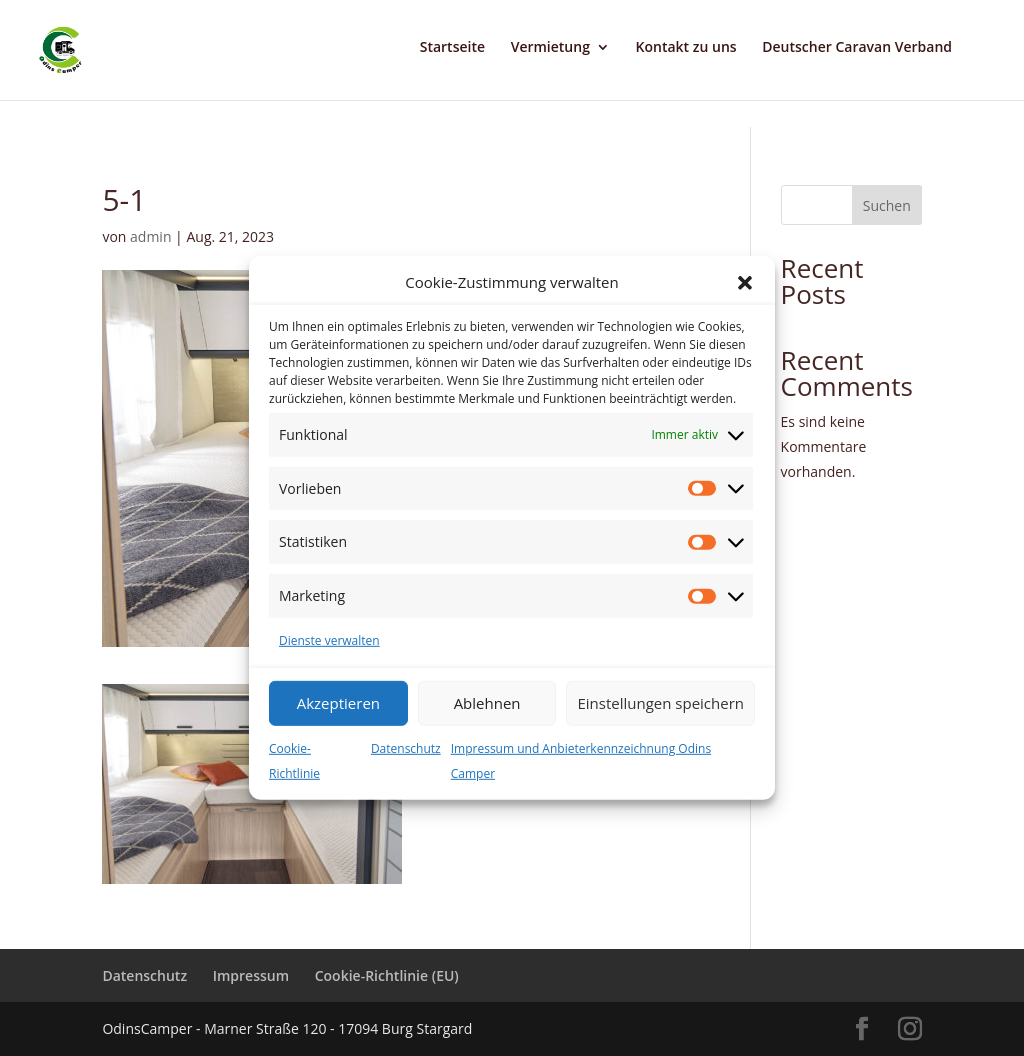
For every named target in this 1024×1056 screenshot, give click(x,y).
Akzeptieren (338, 703)
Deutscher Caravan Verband (857, 48)
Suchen (887, 205)
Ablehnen (487, 703)
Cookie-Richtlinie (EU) (387, 975)
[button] (745, 283)
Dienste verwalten (329, 640)
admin (150, 236)
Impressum (251, 975)
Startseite (452, 48)
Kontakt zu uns (686, 48)
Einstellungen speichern (660, 703)
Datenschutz (406, 748)
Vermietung (550, 48)
